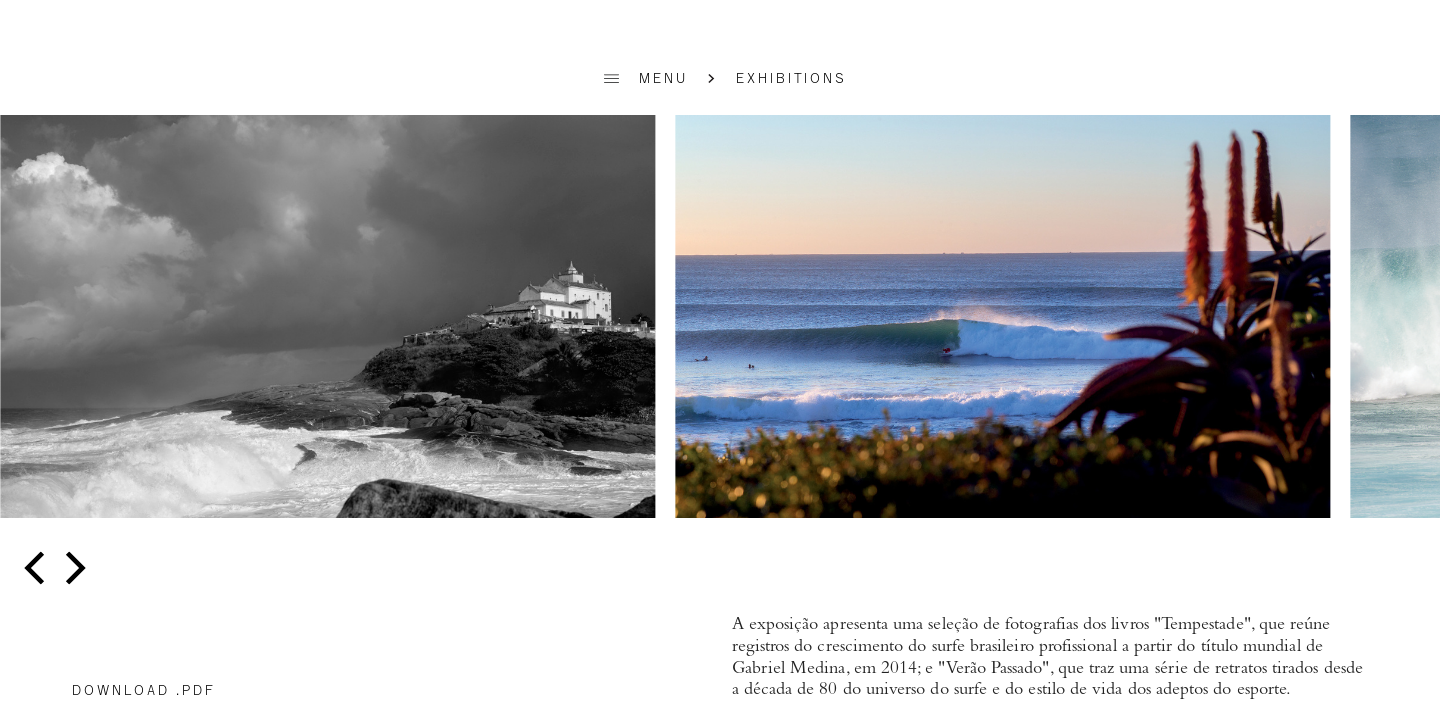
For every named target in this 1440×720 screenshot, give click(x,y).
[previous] (37, 568)
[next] (72, 568)
